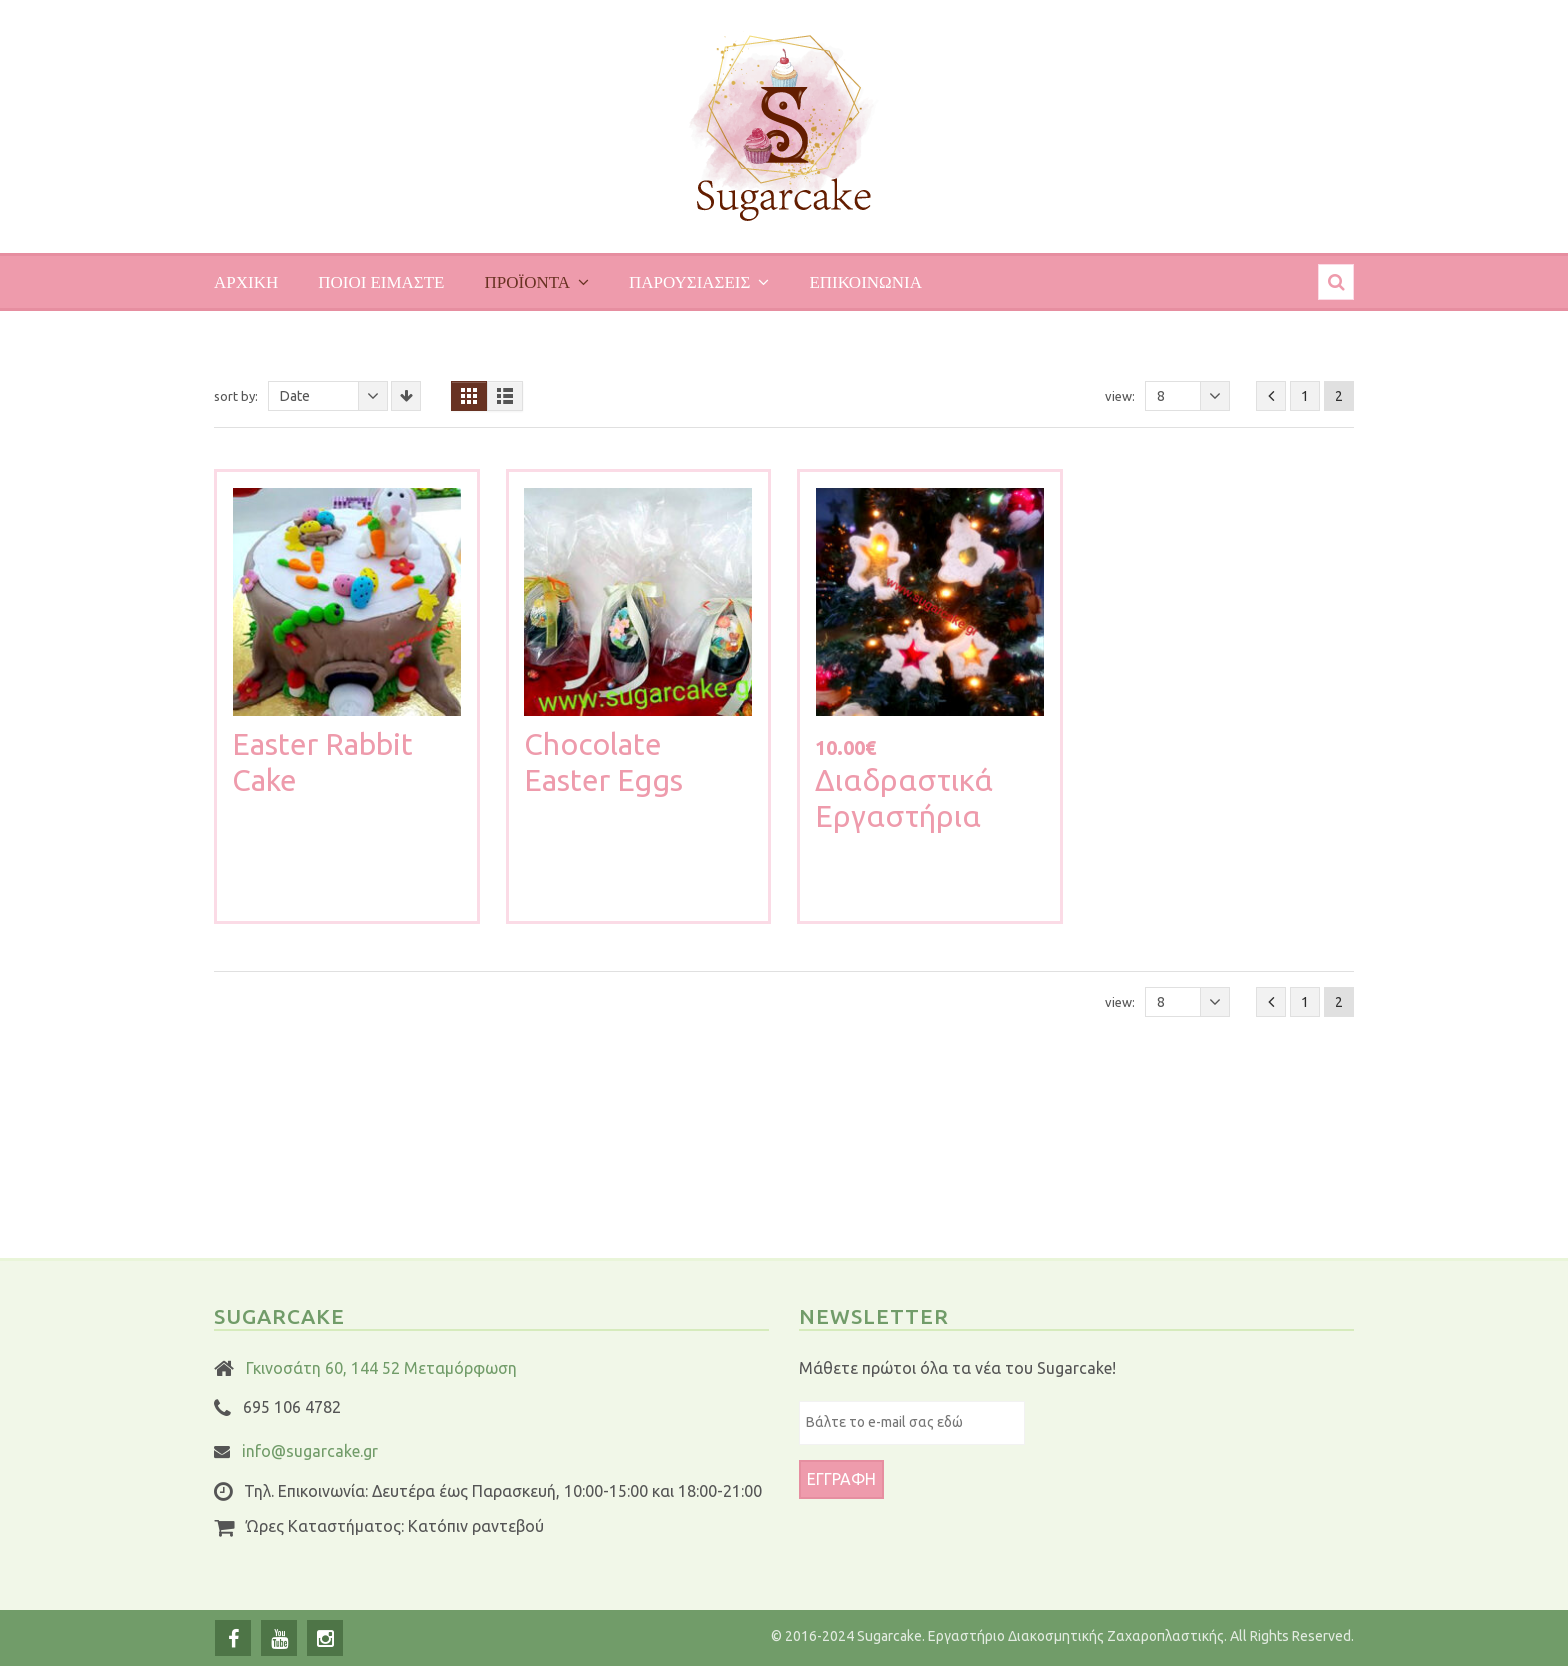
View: (1120, 396)
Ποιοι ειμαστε (381, 281)
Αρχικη (246, 281)
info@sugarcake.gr (310, 1451)
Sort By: (236, 396)
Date (334, 396)
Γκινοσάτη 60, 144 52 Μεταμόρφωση (381, 1368)
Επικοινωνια (865, 281)
